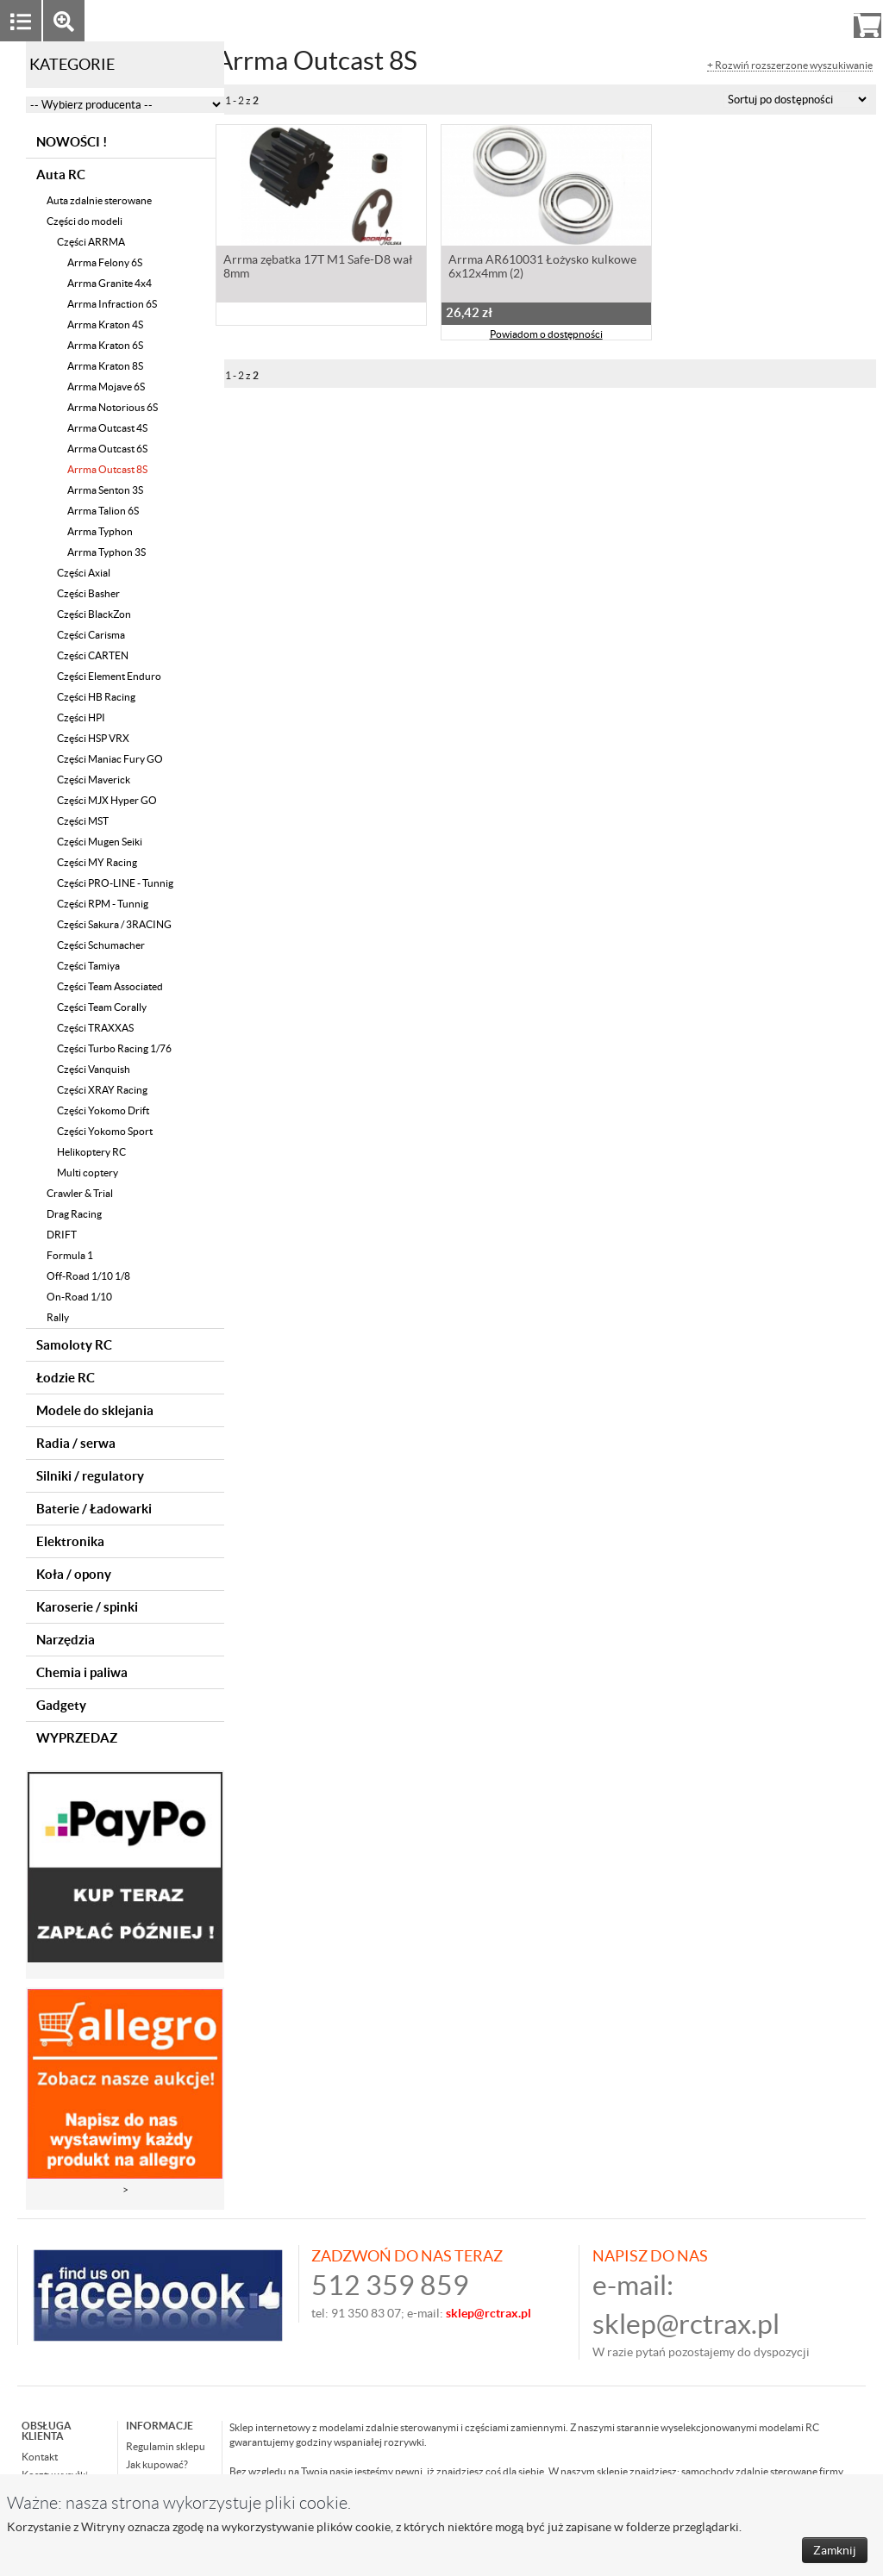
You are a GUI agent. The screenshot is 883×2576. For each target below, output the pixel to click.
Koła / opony (73, 1574)
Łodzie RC (65, 1377)
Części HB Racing (96, 696)
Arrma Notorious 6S (112, 407)
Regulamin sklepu (165, 2446)
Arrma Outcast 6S (107, 448)
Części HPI (81, 717)
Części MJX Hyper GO (107, 800)
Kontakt (40, 2456)
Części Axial (83, 572)
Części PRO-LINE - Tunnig (115, 883)
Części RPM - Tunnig (102, 903)
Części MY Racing (97, 862)
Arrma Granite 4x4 (109, 283)
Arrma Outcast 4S (107, 427)
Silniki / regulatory (90, 1476)
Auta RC (60, 174)
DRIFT (62, 1234)
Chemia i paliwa (82, 1672)
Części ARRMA (91, 241)
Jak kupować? (157, 2464)
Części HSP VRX (93, 738)
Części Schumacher (101, 945)
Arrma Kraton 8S (105, 365)
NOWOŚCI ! (71, 141)
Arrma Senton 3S (105, 490)
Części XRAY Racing (102, 1089)
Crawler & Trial (80, 1193)
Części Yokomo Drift (103, 1110)
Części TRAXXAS (95, 1027)
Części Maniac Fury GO (110, 758)
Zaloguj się (734, 20)
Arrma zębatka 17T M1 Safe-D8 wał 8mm (317, 268)
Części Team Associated (110, 986)
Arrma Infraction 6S (112, 303)
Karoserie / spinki (87, 1607)
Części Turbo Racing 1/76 (114, 1048)
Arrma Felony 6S (104, 262)
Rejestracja (805, 20)
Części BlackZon (94, 614)
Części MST (83, 820)
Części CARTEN (92, 655)
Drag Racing (74, 1213)
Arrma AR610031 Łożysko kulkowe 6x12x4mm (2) (542, 268)
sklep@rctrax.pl (686, 2324)
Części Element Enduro (109, 676)
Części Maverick (93, 779)
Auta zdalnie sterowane (99, 200)
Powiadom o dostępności (546, 335)
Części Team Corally (102, 1007)
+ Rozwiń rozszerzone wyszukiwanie (790, 65)
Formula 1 (70, 1255)
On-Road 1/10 (79, 1296)
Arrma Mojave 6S (106, 386)
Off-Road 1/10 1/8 (88, 1276)
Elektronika (70, 1541)
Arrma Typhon (100, 531)
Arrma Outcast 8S (107, 469)
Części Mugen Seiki (99, 841)
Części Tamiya (88, 965)
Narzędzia (65, 1639)
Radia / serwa (76, 1443)
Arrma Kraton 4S (105, 324)
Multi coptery (87, 1172)
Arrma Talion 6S (103, 510)
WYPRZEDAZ (76, 1738)
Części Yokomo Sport (105, 1131)
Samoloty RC (74, 1345)
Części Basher (88, 593)
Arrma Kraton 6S (105, 345)
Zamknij (834, 2550)
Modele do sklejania (94, 1410)
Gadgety (61, 1705)
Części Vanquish (93, 1069)
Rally (58, 1317)
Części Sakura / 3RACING (114, 924)
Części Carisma (91, 634)
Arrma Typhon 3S (106, 552)
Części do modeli (84, 221)
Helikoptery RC (91, 1151)
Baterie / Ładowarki (94, 1508)
